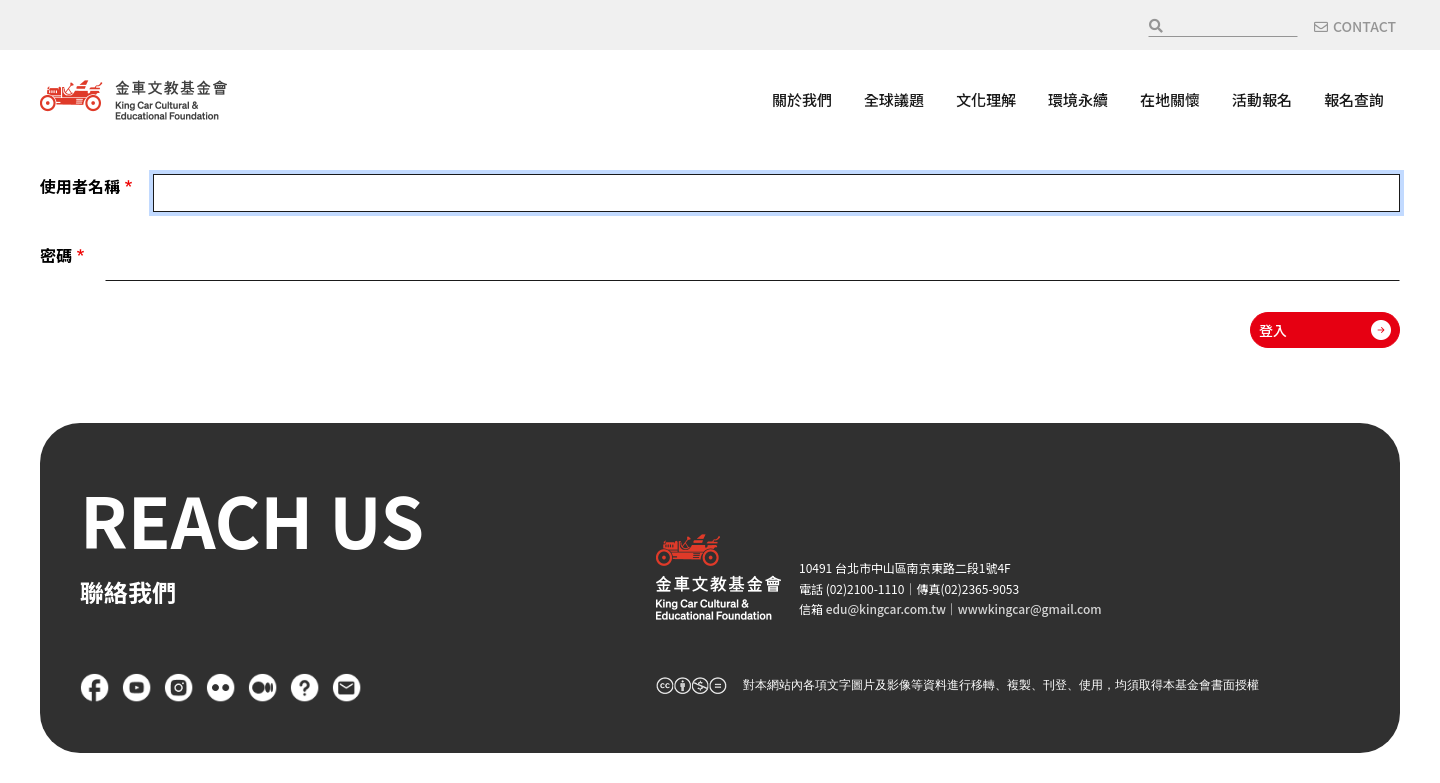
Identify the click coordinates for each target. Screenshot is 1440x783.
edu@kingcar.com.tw (886, 608)
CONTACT (1364, 26)
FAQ (305, 688)
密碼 (56, 255)
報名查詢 (1354, 99)
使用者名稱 (80, 186)
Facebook (95, 688)
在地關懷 (1170, 99)
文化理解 (986, 99)
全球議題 (894, 99)
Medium (263, 688)
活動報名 (1262, 99)
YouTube (137, 688)
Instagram (179, 688)
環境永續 (1078, 99)
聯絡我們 (347, 688)
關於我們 (802, 99)
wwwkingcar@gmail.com (1030, 608)
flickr (221, 688)
